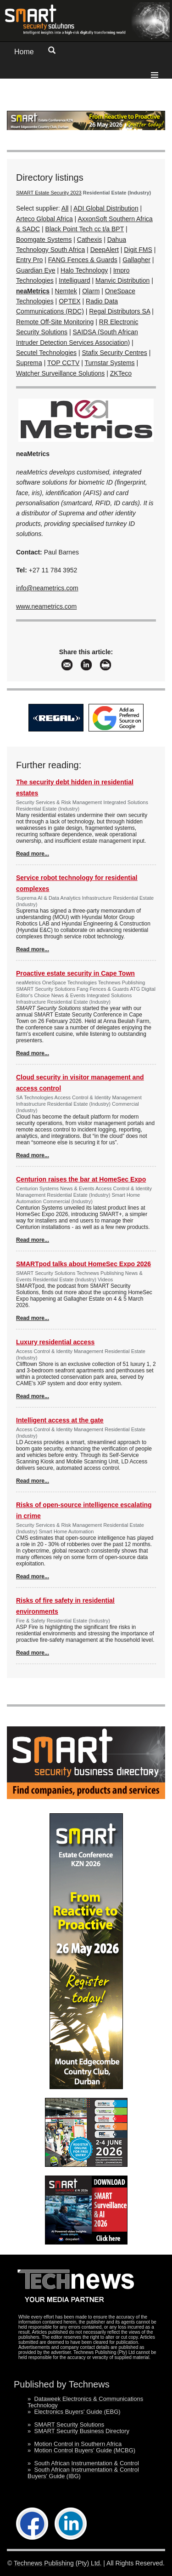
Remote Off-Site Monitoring (55, 322)
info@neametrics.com (47, 588)
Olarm (91, 291)
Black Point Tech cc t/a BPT (84, 229)
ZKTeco (121, 373)
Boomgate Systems (44, 239)
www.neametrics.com (46, 606)
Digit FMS (138, 249)
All (65, 208)
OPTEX (69, 301)
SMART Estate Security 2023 (49, 192)
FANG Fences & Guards (82, 259)
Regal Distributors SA (119, 311)
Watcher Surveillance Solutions (60, 373)
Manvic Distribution (122, 280)
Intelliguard (74, 280)
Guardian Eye (35, 270)
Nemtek (66, 291)
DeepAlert (104, 249)
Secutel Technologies (46, 352)
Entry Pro (29, 259)
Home (24, 52)
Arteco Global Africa (44, 219)
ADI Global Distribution (106, 208)
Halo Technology (84, 270)
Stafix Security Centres (114, 352)
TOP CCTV (63, 362)
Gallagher (136, 259)
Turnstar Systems (109, 362)
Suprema (29, 362)
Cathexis (89, 239)
